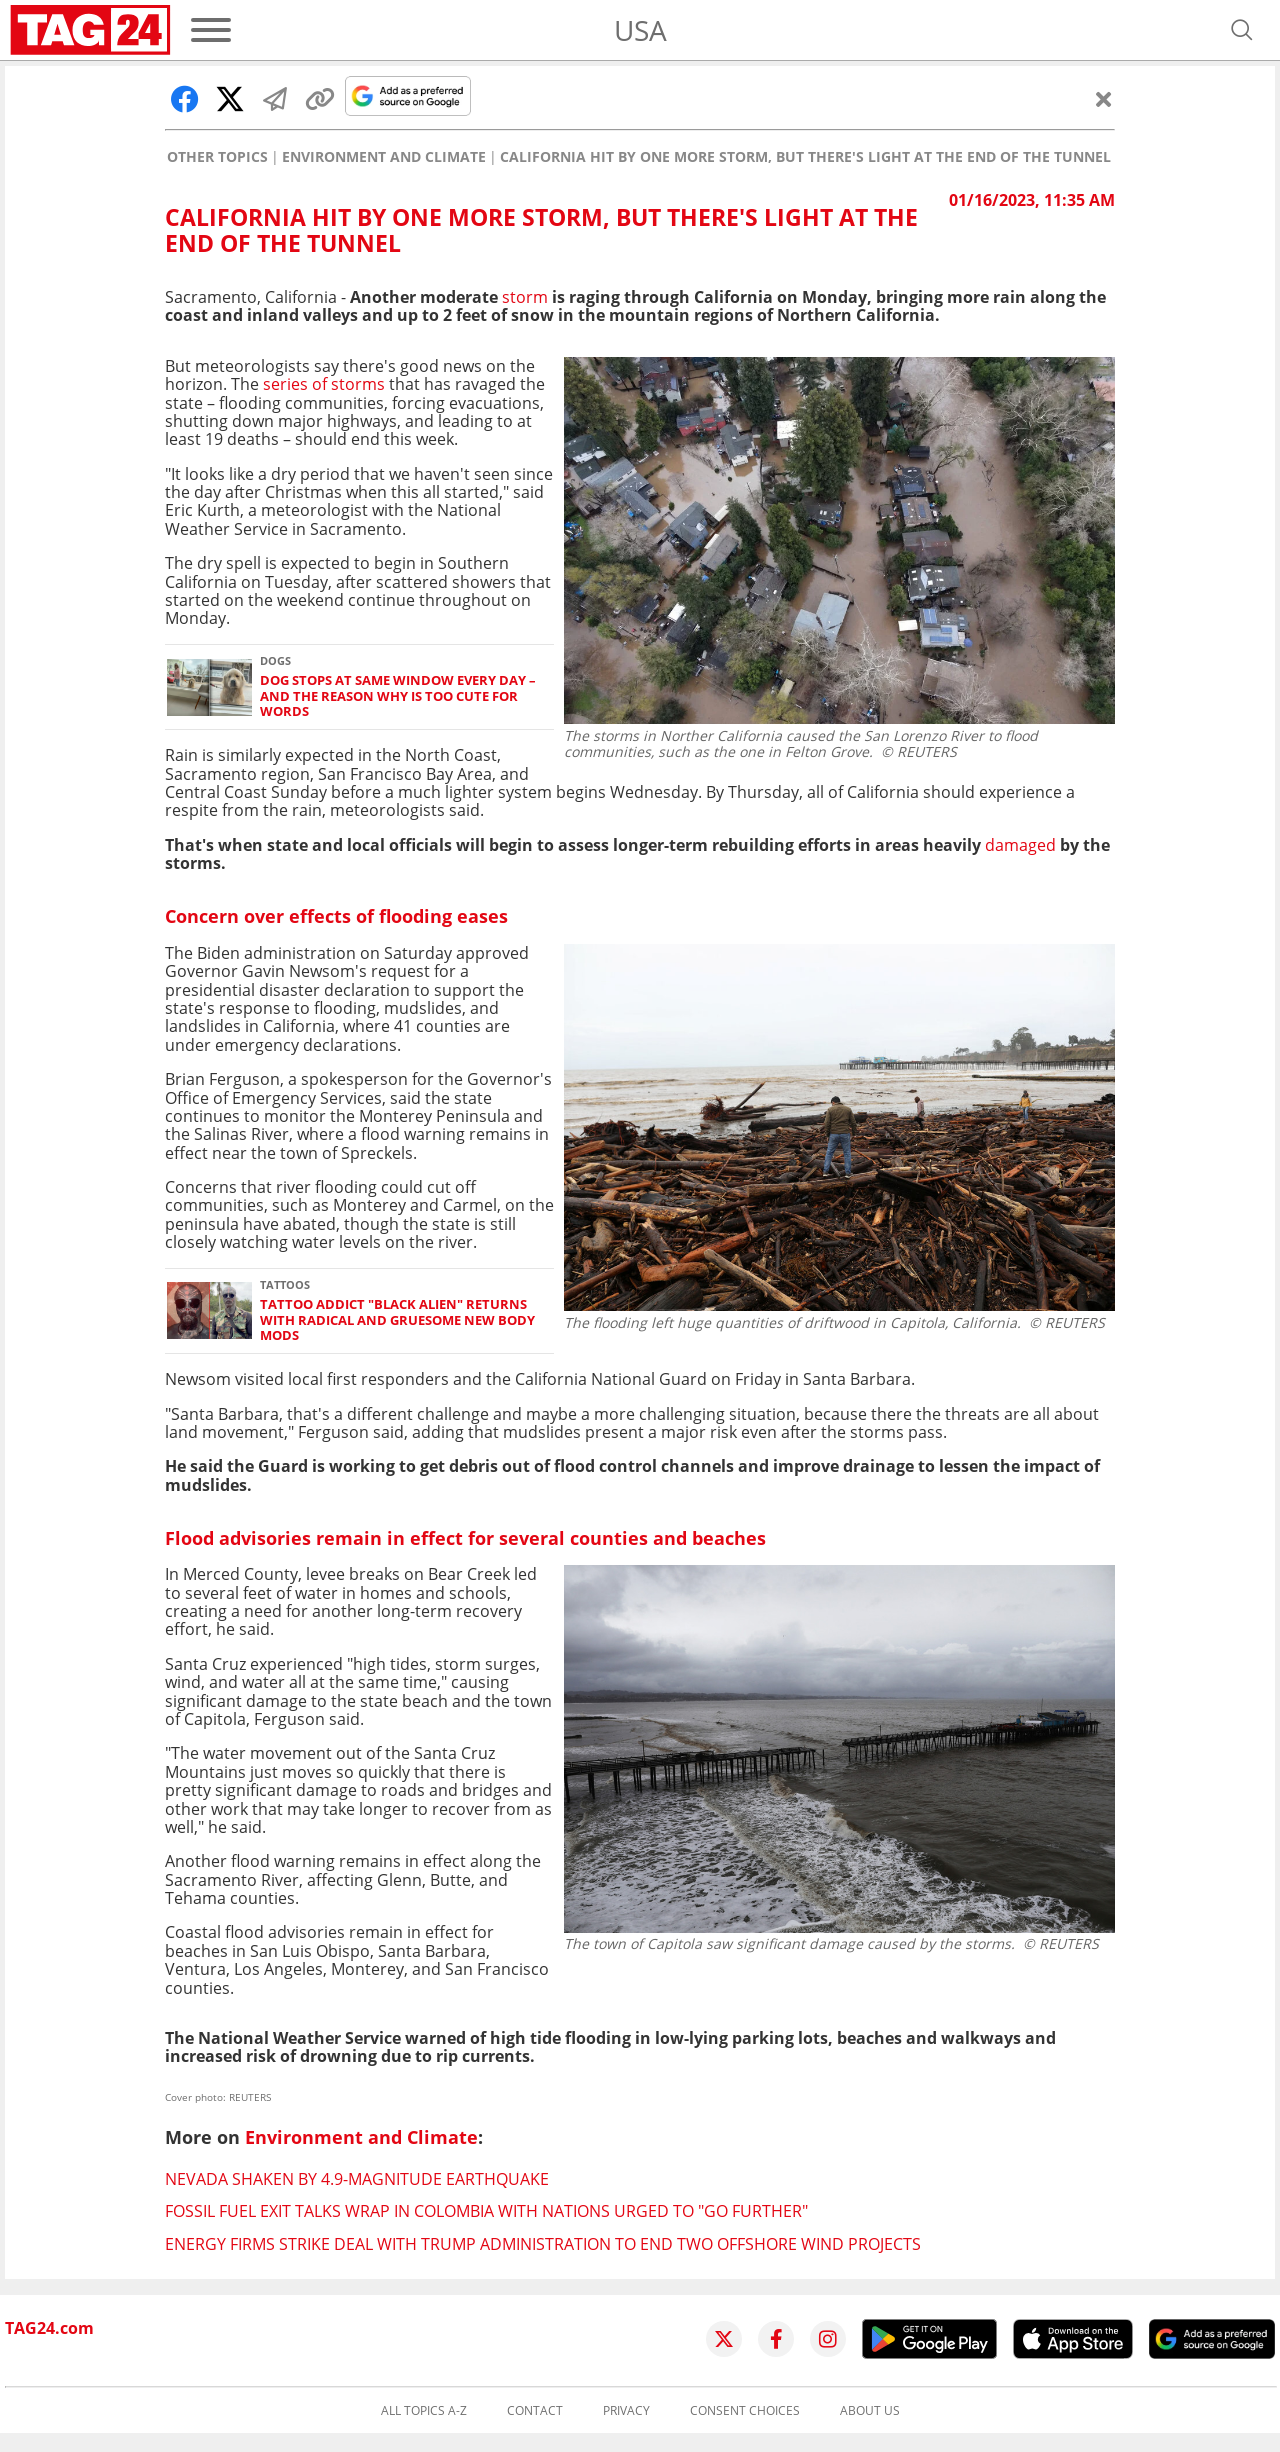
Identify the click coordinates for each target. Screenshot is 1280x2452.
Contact (535, 2411)
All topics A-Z (424, 2411)
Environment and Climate (384, 157)
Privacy (626, 2411)
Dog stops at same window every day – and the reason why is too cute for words (398, 696)
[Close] (1104, 99)
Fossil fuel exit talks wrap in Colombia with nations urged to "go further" (486, 2211)
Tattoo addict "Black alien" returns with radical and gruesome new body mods (397, 1320)
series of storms (324, 384)
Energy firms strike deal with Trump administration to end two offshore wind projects (543, 2244)
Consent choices (745, 2411)
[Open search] (1242, 30)
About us (870, 2411)
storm (525, 297)
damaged (1020, 845)
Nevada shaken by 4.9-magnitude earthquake (357, 2179)
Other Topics (217, 157)
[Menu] (211, 30)
